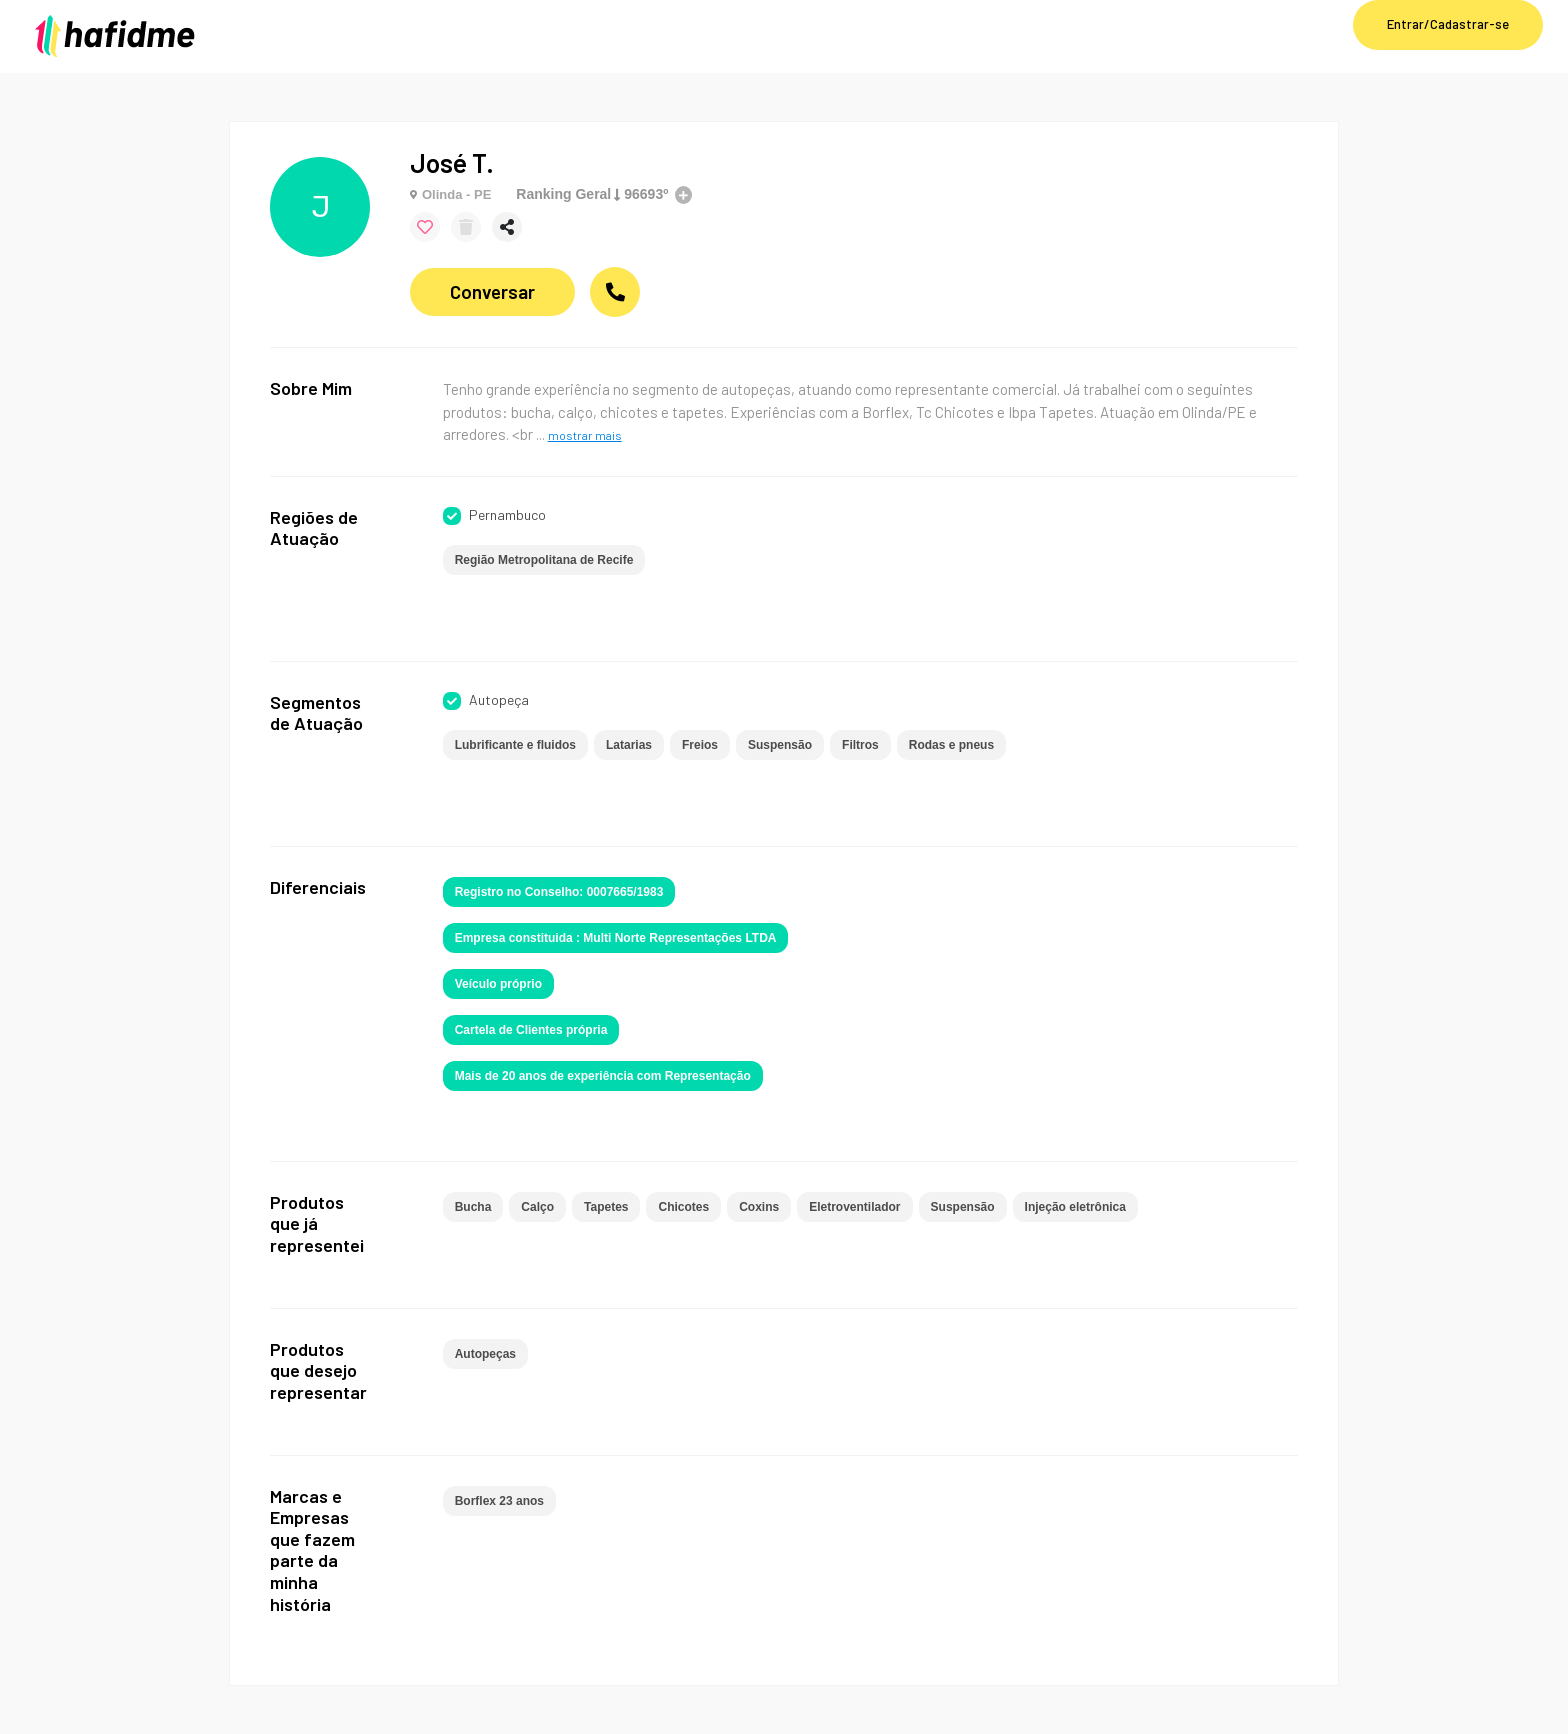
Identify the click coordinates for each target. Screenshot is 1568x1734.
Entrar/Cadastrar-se (1448, 24)
